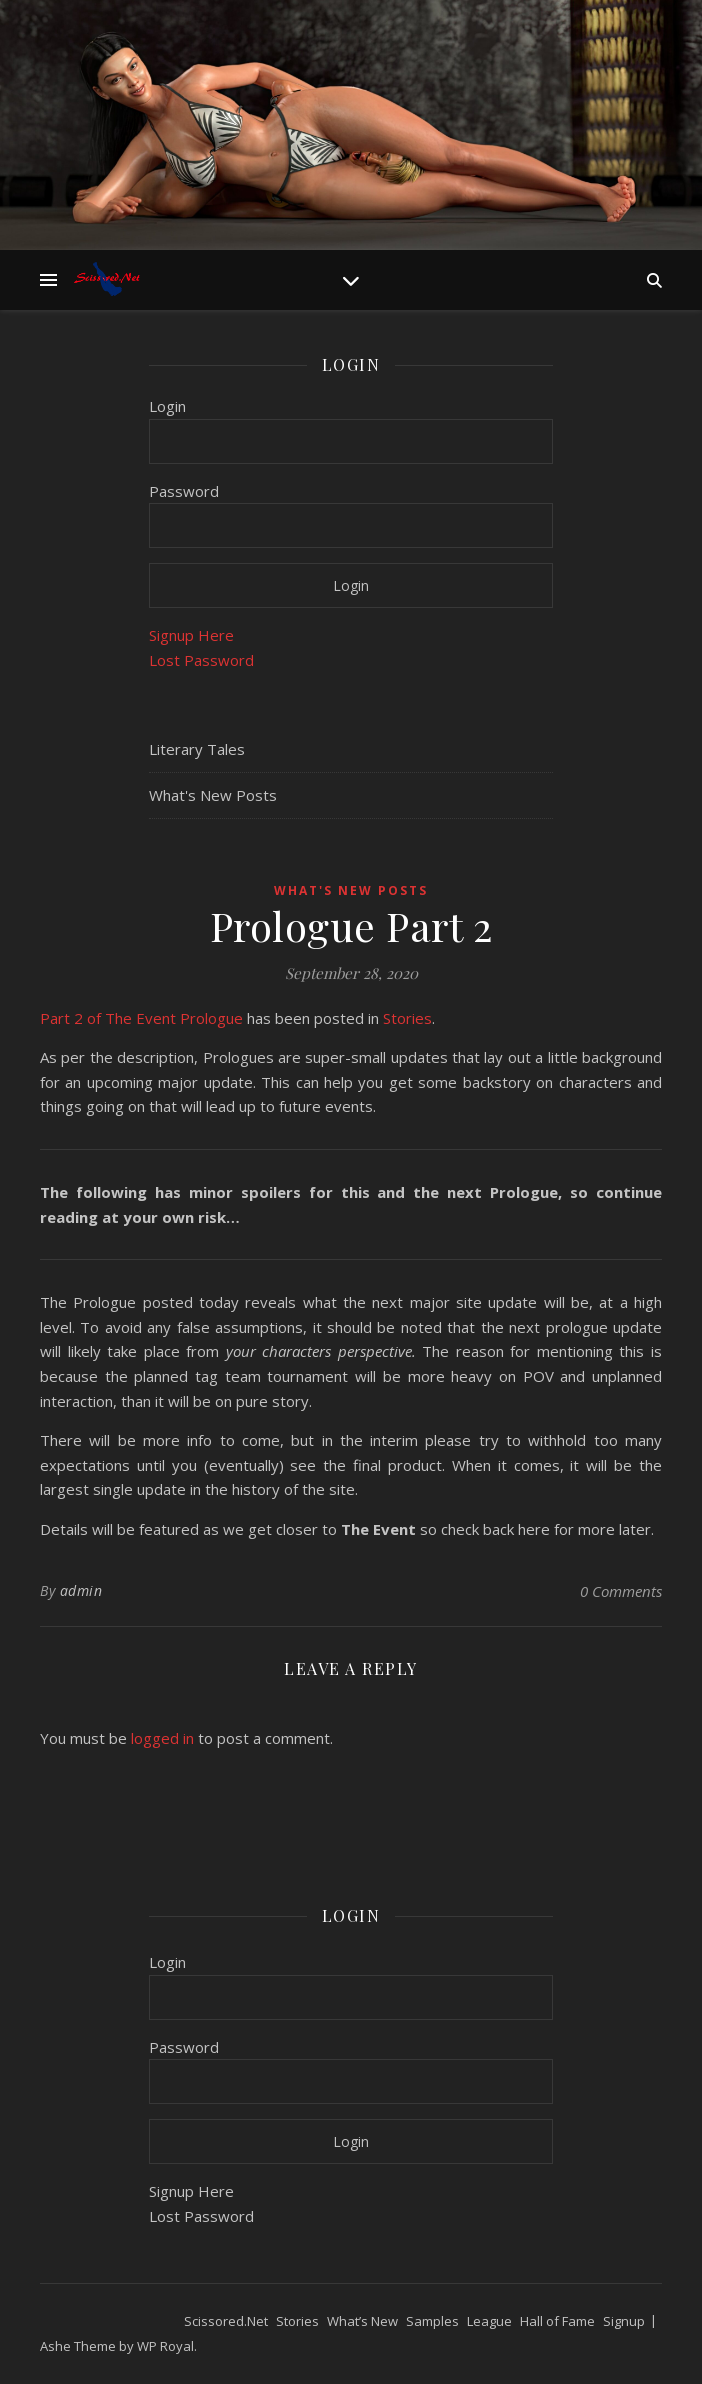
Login (167, 406)
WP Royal (165, 2346)
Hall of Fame (557, 2321)
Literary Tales (197, 749)
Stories (407, 1018)
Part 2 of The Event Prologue (141, 1018)
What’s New (362, 2321)
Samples (432, 2321)
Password (184, 491)
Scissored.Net (226, 2321)
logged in (162, 1738)
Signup (624, 2321)
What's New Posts (213, 795)
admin (81, 1590)
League (489, 2321)
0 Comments (621, 1591)
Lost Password (201, 660)
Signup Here (191, 635)
